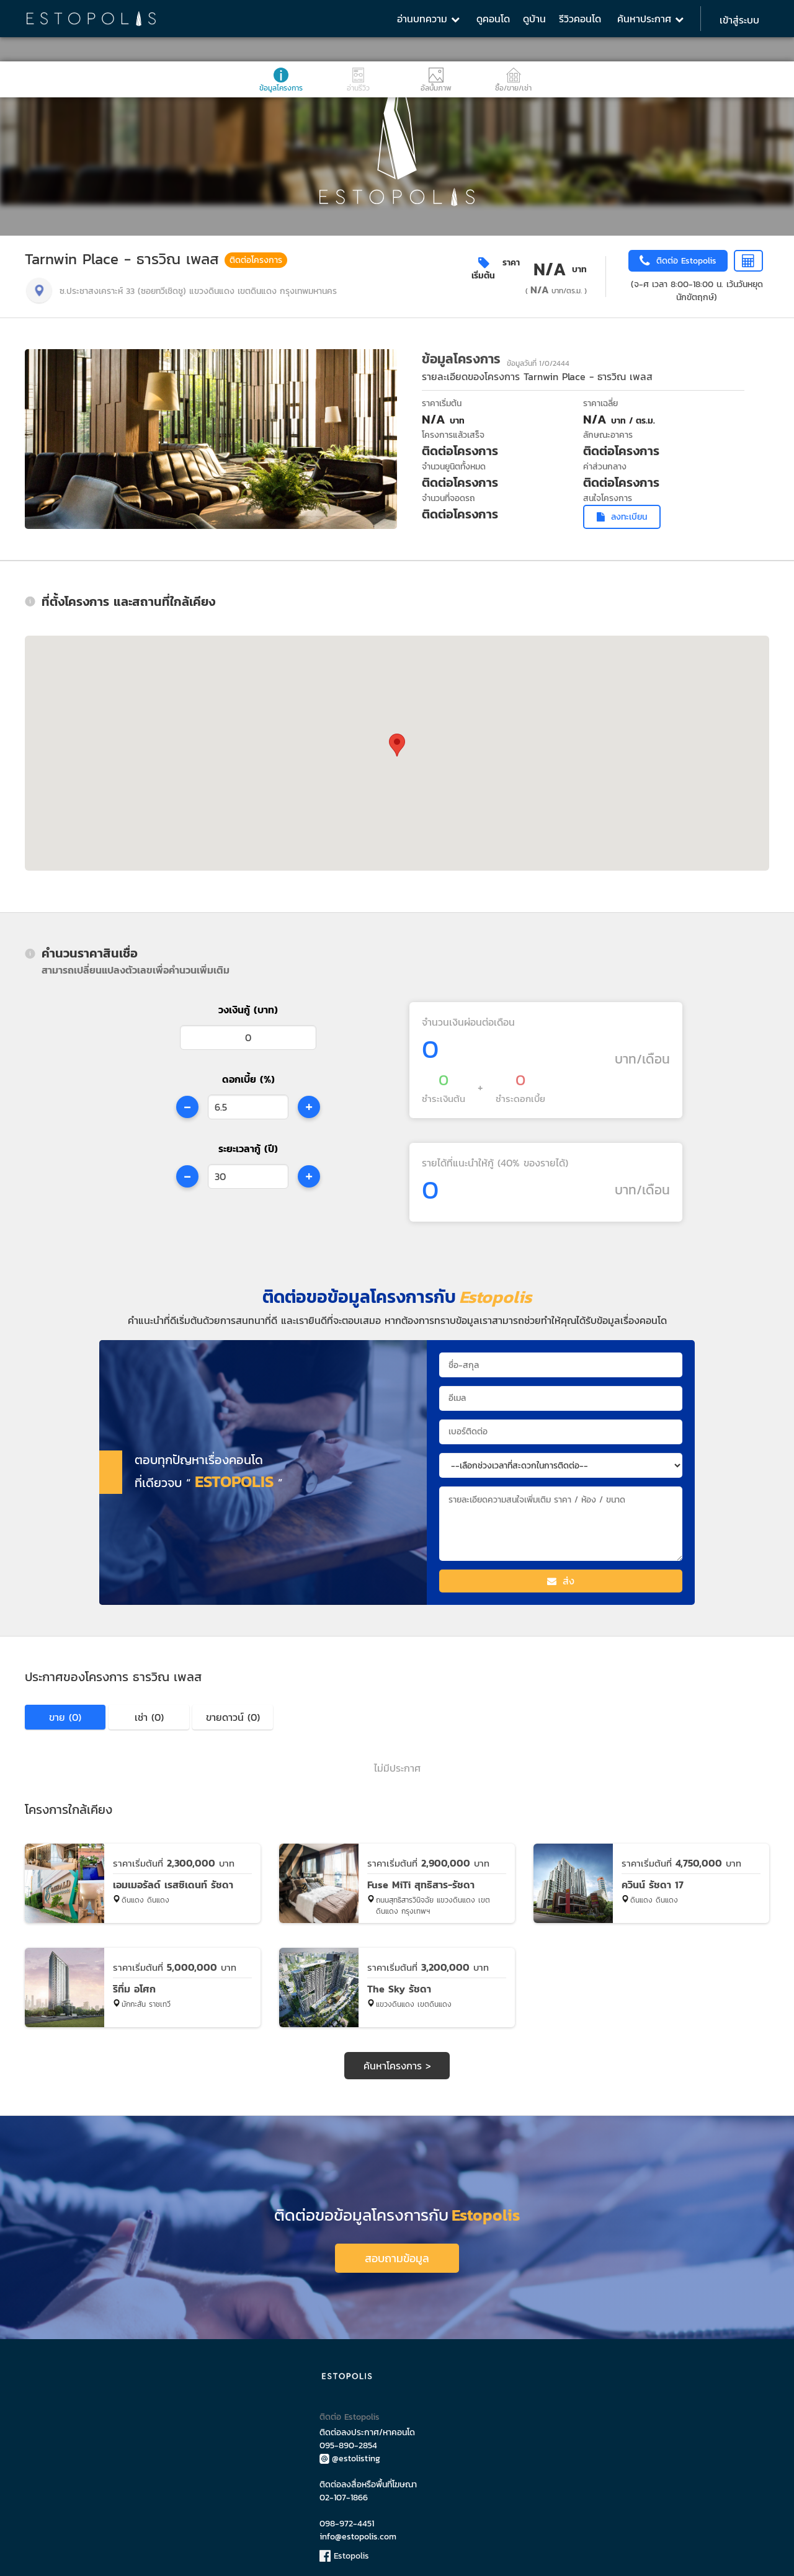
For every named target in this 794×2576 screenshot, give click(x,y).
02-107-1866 (343, 2492)
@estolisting (349, 2453)
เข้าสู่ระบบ (739, 19)
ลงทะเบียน (622, 516)
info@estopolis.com (357, 2531)
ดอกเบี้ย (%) (248, 1079)
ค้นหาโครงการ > (397, 2065)
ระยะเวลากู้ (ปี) (248, 1148)
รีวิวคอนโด (580, 18)
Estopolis (344, 2550)
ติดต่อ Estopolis (349, 2411)
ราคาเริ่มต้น (495, 269)
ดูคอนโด (493, 18)
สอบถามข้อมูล (397, 2253)
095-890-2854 (348, 2440)
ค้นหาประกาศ (650, 18)
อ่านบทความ (428, 18)
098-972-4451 (346, 2518)
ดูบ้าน (534, 18)
